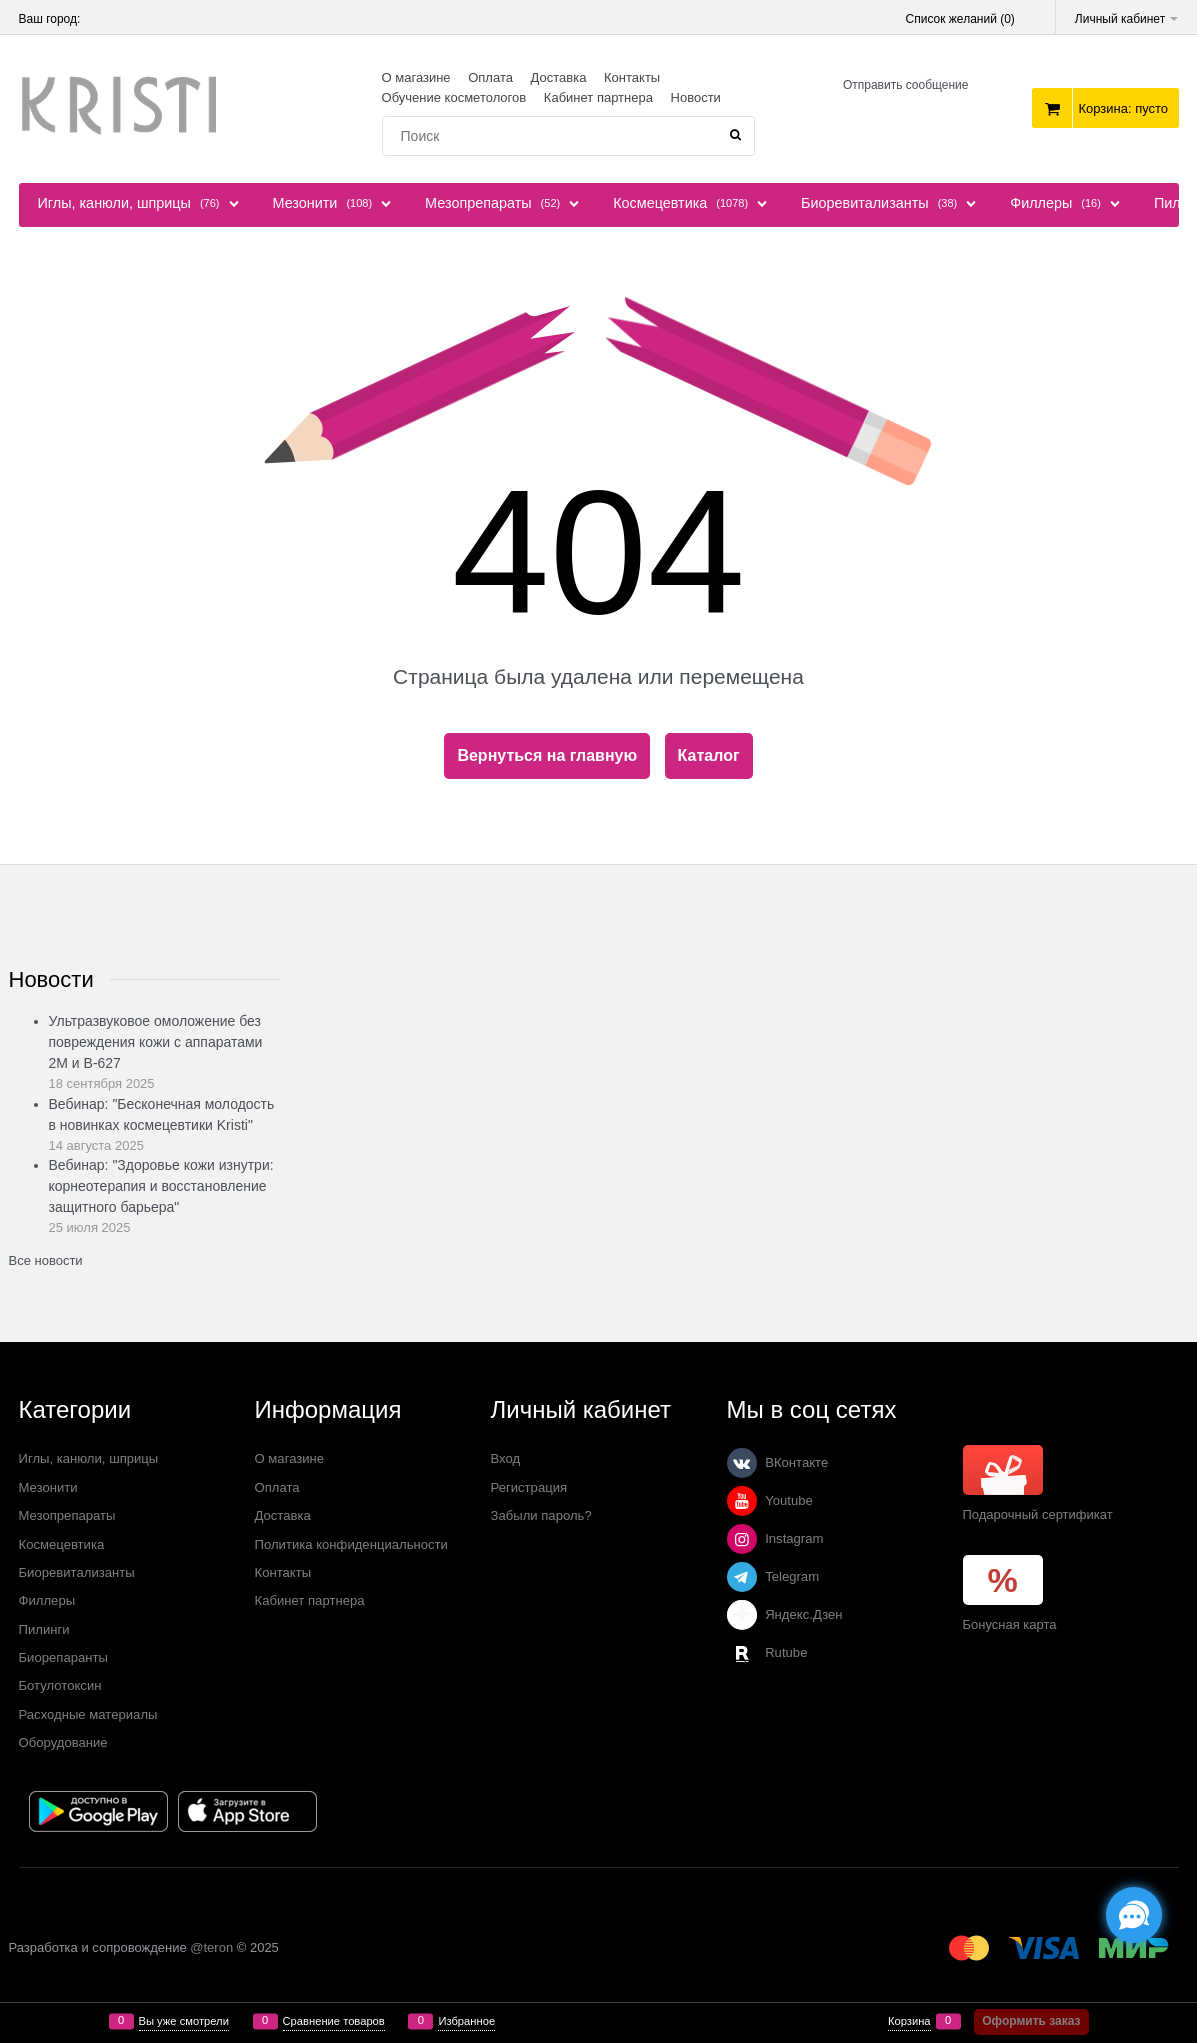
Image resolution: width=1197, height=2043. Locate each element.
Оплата (490, 77)
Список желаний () (960, 19)
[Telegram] (742, 1577)
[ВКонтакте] (742, 1463)
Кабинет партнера (598, 97)
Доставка (559, 77)
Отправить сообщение (906, 85)
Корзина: (1123, 108)
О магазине (416, 77)
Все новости (46, 1260)
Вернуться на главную (547, 755)
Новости (696, 97)
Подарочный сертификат (1038, 1483)
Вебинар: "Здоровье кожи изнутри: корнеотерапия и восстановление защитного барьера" (161, 1186)
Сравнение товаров (334, 2021)
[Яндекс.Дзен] (742, 1615)
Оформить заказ (1031, 2021)
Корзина (909, 2021)
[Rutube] (742, 1653)
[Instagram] (742, 1539)
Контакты (632, 77)
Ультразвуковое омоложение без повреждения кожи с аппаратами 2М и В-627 (156, 1042)
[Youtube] (742, 1501)
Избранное (466, 2021)
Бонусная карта (1010, 1624)
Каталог (709, 755)
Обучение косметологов (454, 97)
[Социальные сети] (1134, 1915)
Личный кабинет (1127, 19)
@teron (211, 1947)
